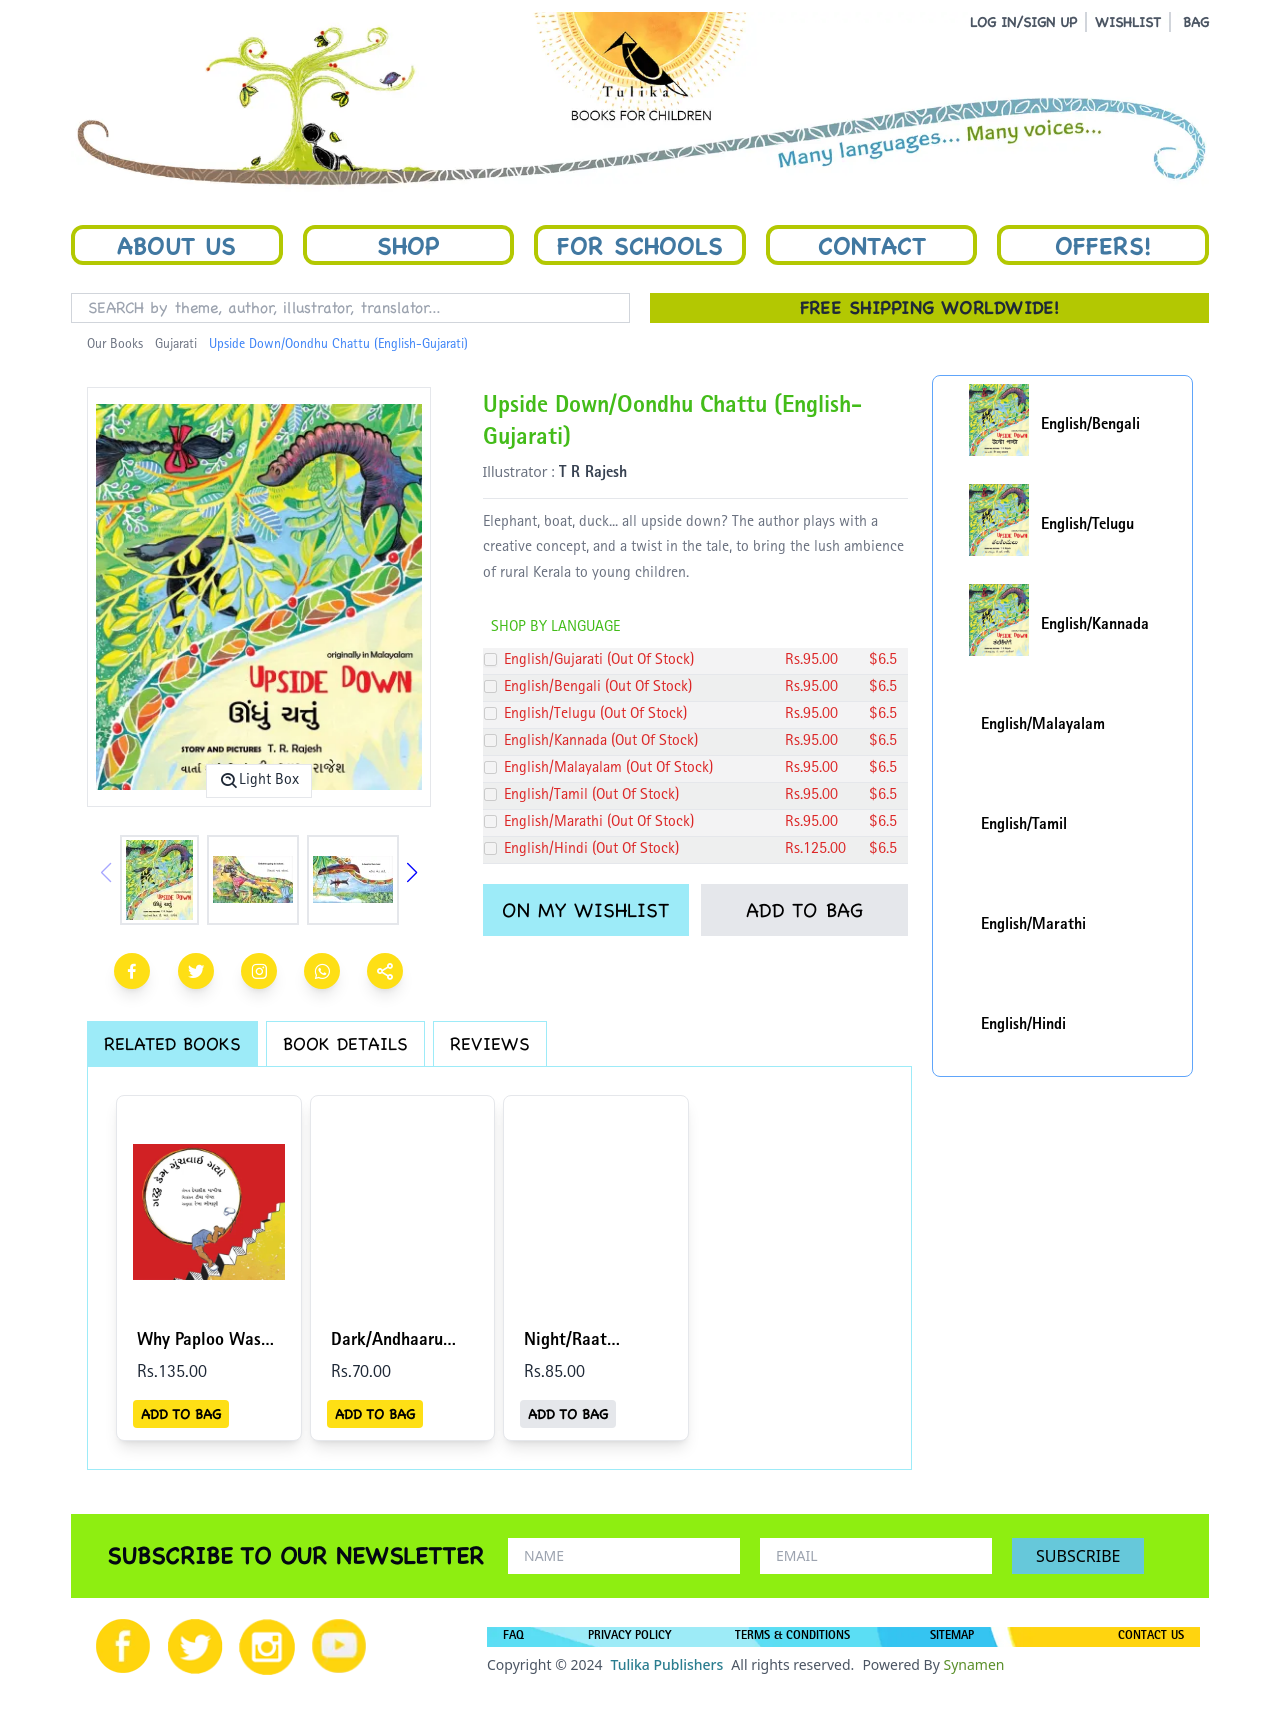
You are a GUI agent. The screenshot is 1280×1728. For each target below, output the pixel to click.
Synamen (973, 1664)
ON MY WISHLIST (585, 910)
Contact (872, 245)
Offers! (1103, 245)
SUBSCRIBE (1078, 1556)
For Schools (640, 245)
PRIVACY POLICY (629, 1637)
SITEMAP (952, 1637)
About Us (176, 245)
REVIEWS (490, 1043)
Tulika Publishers (666, 1664)
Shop (408, 245)
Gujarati (176, 345)
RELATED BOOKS (172, 1043)
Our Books (115, 345)
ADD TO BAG (804, 910)
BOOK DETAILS (345, 1043)
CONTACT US (1151, 1637)
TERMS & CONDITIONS (792, 1637)
